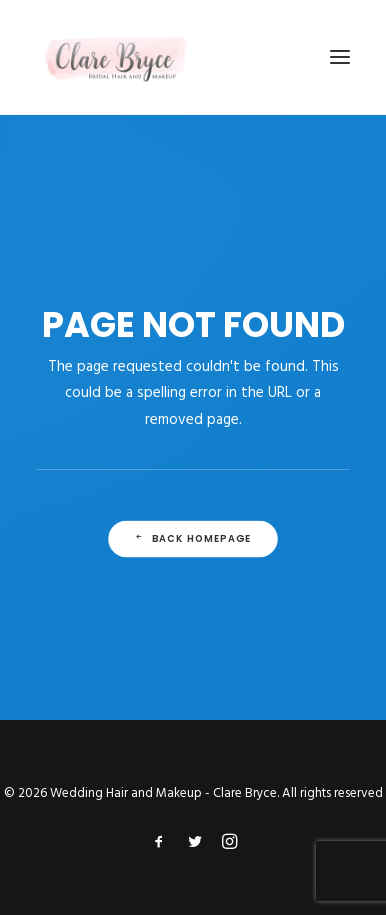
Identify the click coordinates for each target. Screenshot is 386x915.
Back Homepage (193, 539)
